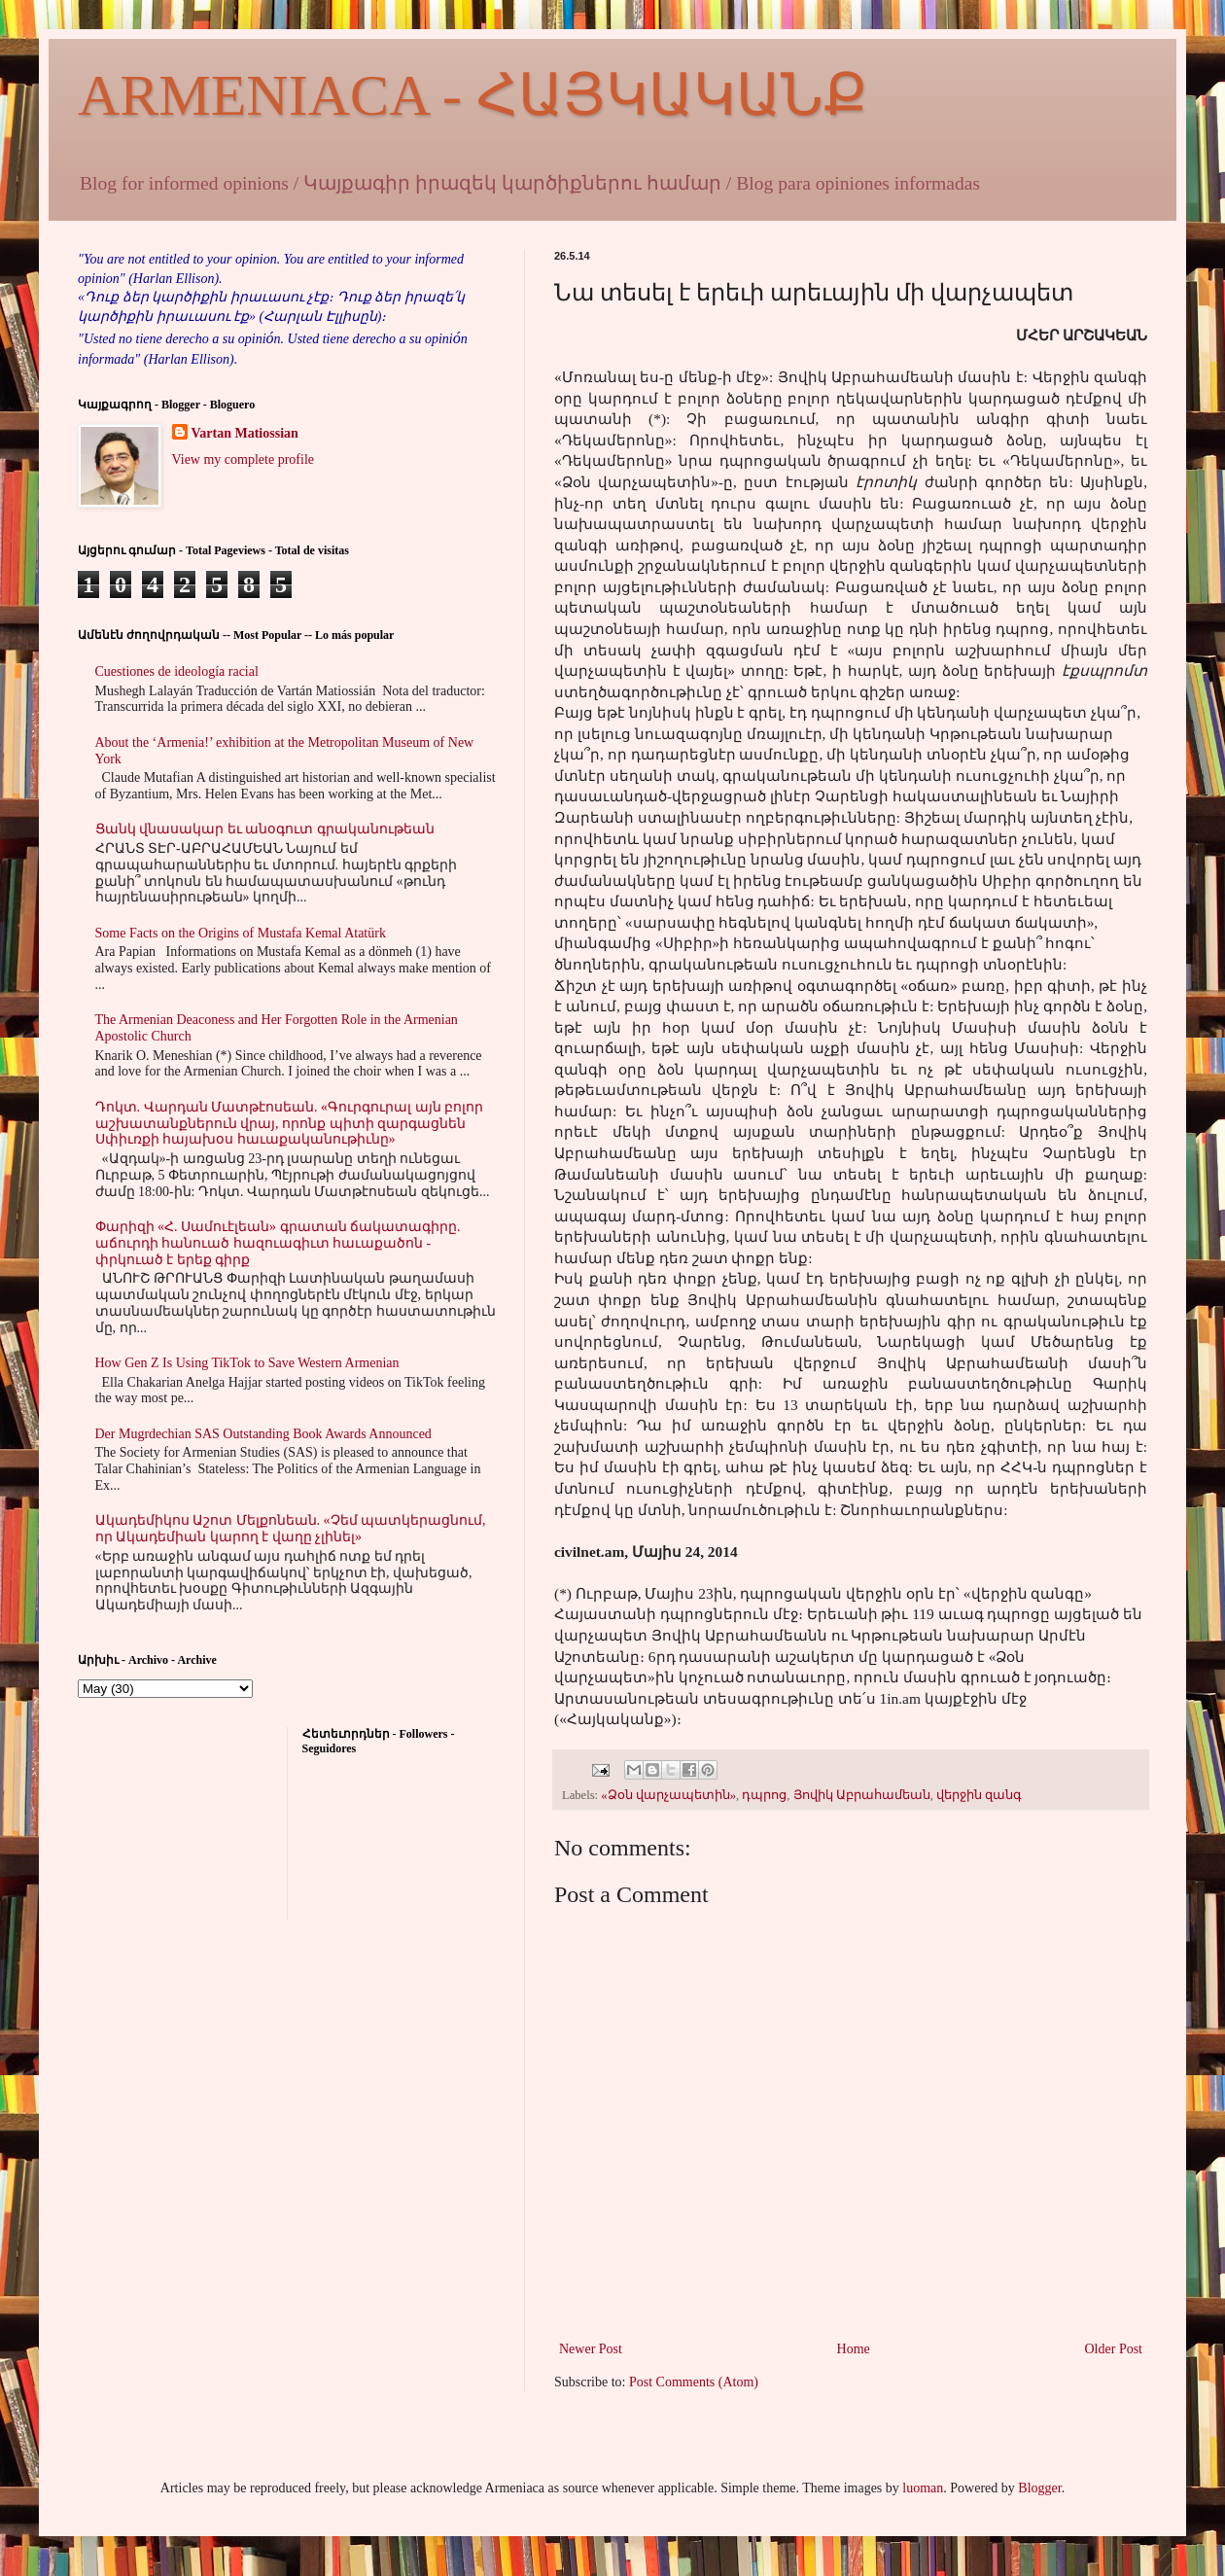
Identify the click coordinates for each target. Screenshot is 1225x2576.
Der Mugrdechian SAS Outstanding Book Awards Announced (263, 1434)
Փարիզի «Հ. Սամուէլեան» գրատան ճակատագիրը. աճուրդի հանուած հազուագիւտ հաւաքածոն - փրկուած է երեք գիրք (278, 1243)
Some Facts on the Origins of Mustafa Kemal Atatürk (240, 933)
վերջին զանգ (979, 1795)
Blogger (1039, 2488)
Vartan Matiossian (245, 433)
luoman (922, 2488)
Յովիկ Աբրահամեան (861, 1795)
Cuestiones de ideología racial (177, 671)
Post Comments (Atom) (693, 2382)
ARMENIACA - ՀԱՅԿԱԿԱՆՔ (472, 95)
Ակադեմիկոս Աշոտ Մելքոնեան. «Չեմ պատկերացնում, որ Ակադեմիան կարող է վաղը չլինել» (290, 1528)
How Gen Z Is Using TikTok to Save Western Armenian (247, 1363)
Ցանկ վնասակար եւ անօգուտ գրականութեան (265, 829)
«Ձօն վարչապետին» (668, 1795)
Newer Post (590, 2349)
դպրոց (764, 1795)
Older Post (1114, 2349)
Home (853, 2349)
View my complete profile (243, 459)
